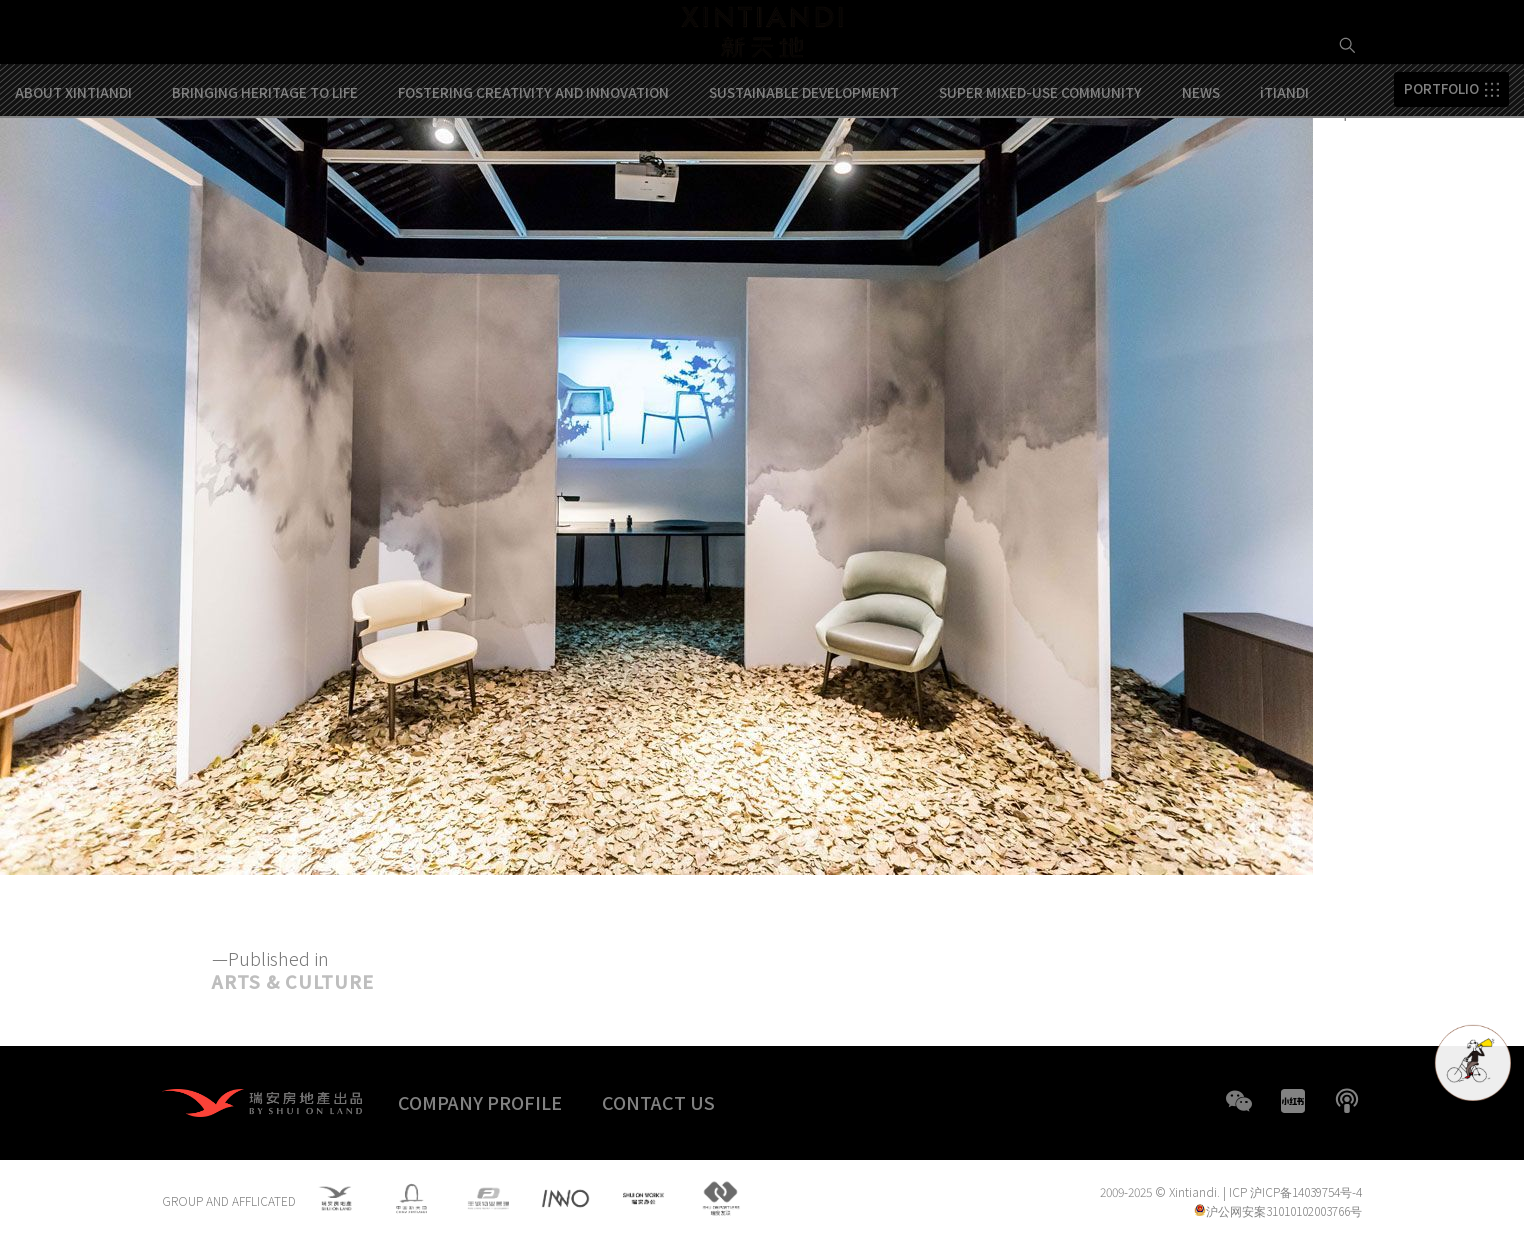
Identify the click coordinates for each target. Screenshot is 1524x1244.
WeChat (1239, 1101)
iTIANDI (1284, 169)
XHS (1293, 1101)
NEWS (1201, 169)
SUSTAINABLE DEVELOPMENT (804, 169)
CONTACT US (658, 1102)
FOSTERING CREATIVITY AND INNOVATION (533, 169)
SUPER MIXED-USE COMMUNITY (1040, 169)
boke (1347, 1101)
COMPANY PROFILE (480, 1102)
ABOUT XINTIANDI (73, 169)
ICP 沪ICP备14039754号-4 (1295, 1192)
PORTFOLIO (1441, 166)
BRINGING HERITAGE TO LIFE (265, 169)
